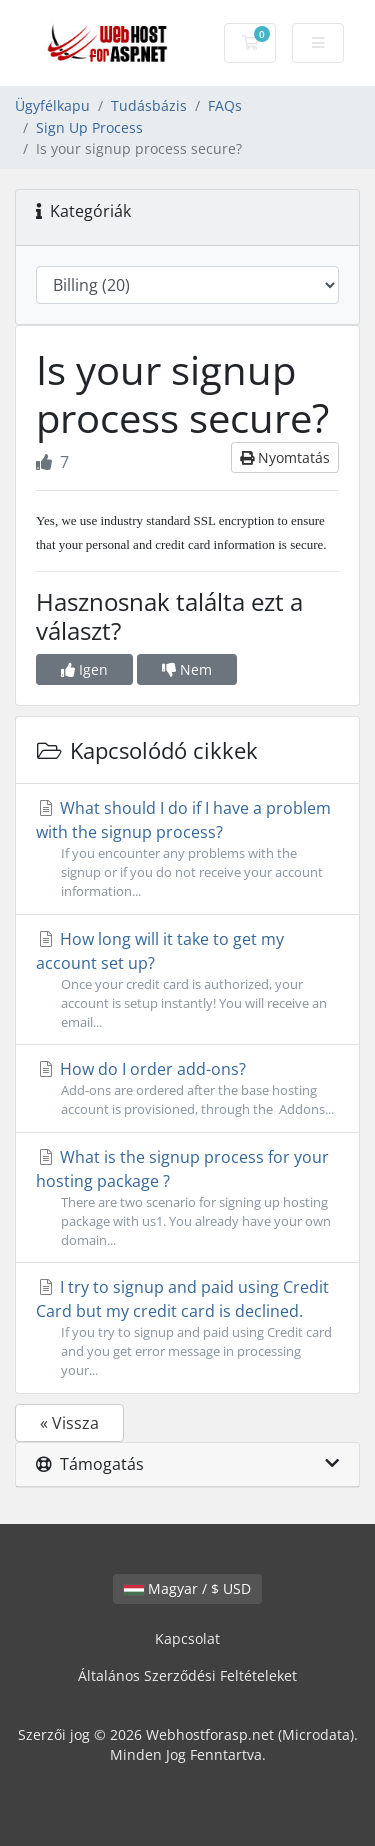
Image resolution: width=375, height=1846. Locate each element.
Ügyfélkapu (52, 105)
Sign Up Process (89, 127)
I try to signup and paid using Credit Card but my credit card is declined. (187, 1328)
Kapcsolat (187, 1638)
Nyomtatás (285, 457)
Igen (84, 669)
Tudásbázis (149, 105)
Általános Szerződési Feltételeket (187, 1675)
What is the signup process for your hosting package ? (187, 1198)
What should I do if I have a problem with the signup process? (187, 849)
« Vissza (69, 1423)
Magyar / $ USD (187, 1588)
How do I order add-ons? (187, 1088)
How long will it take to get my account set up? (187, 980)
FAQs (225, 105)
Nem (187, 669)
